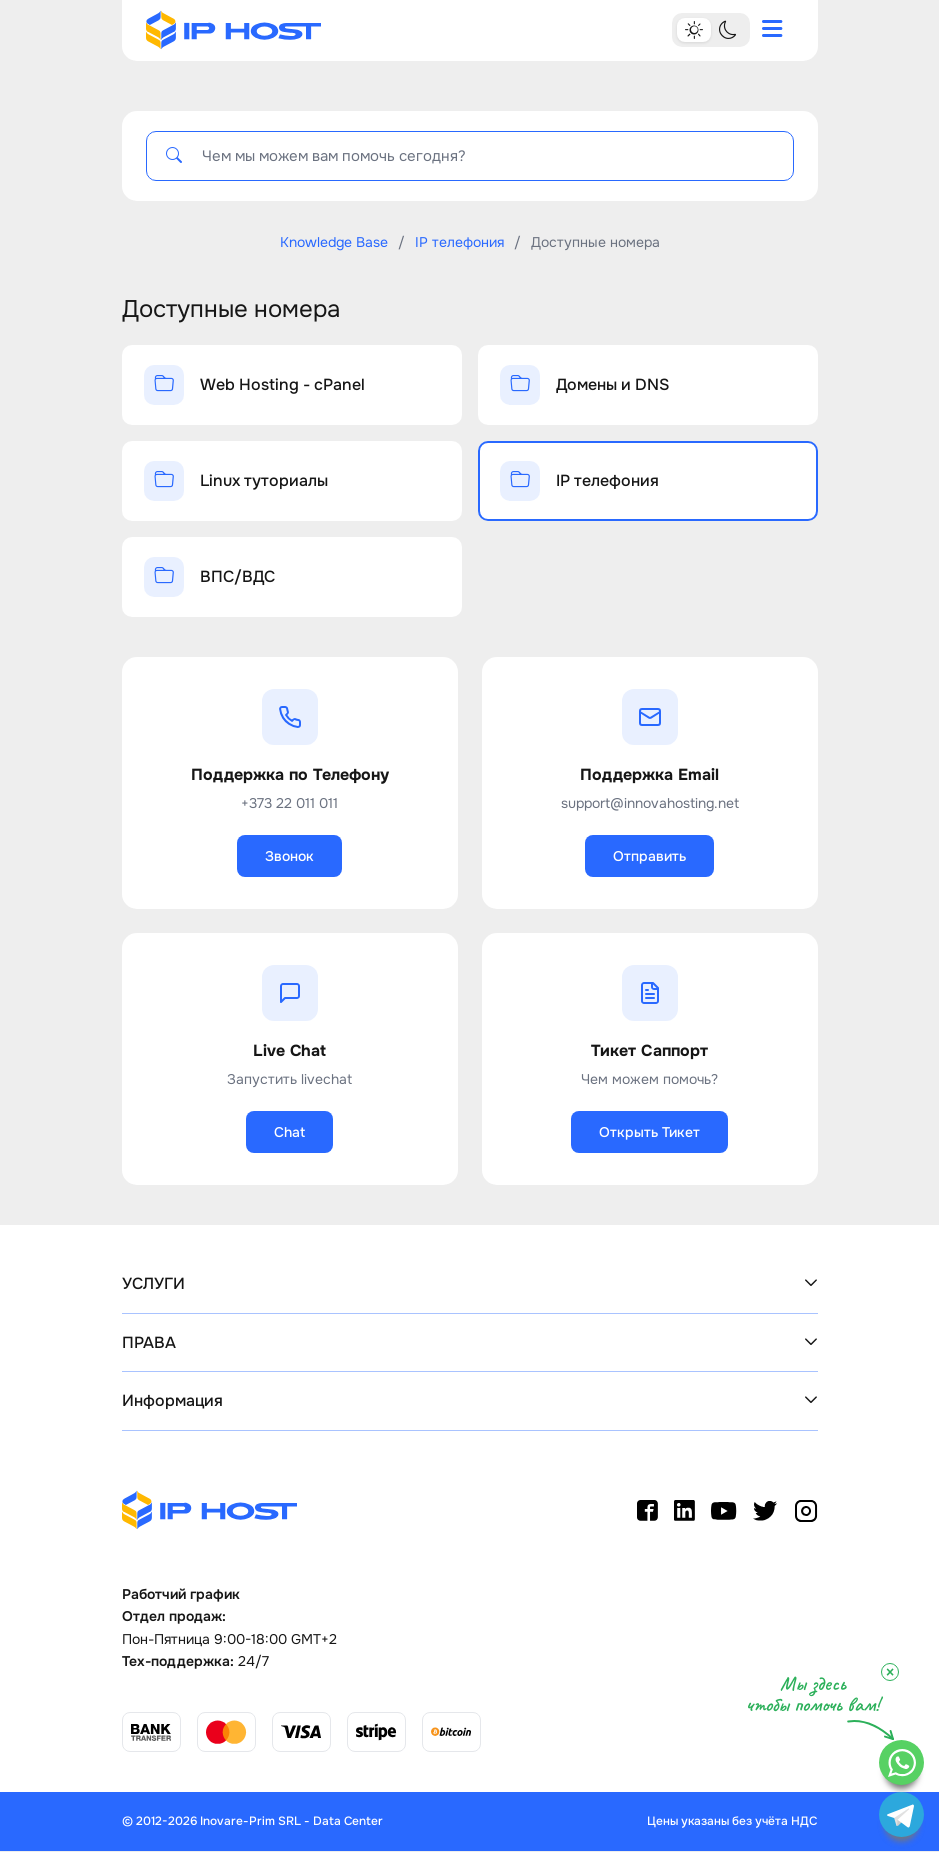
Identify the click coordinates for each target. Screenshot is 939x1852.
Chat (289, 1132)
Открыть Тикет (649, 1132)
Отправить (649, 856)
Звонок (289, 856)
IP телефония (459, 242)
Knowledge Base (334, 242)
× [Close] (890, 1672)
